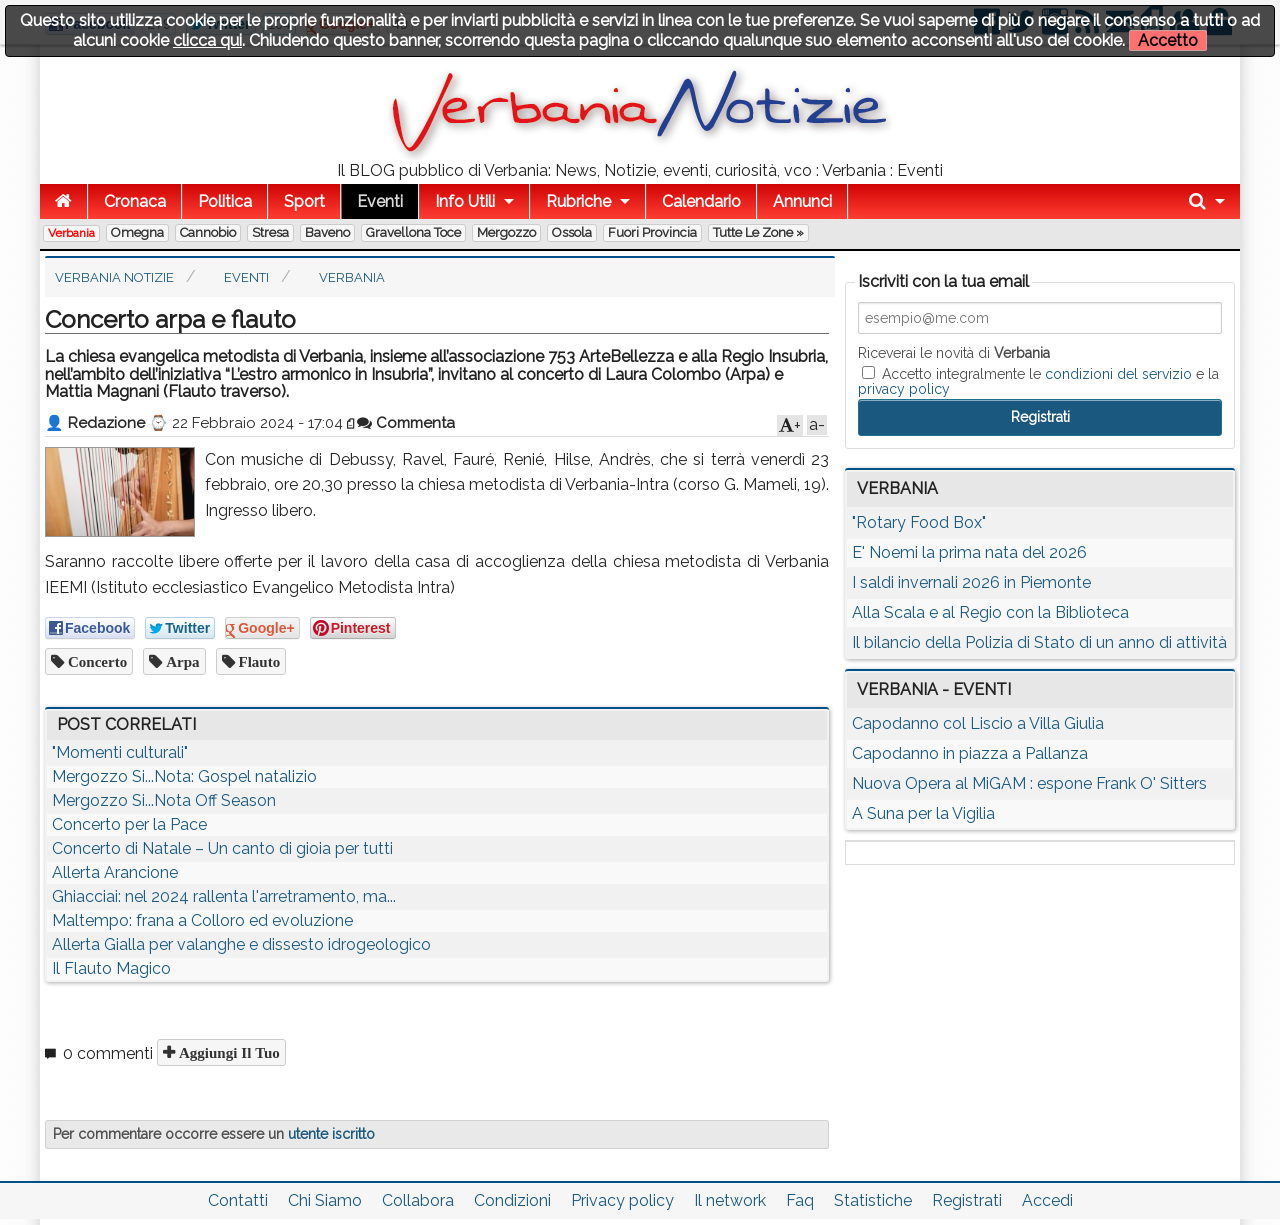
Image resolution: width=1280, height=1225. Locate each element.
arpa (180, 661)
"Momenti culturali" (120, 752)
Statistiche (873, 1200)
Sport (304, 201)
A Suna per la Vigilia (923, 813)
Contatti (238, 1200)
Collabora (418, 1200)
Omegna (137, 232)
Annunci (802, 201)
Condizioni (512, 1200)
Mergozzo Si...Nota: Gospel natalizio (184, 776)
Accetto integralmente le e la (1038, 381)
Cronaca (135, 201)
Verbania (71, 233)
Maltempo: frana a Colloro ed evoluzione (202, 920)
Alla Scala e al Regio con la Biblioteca (990, 612)
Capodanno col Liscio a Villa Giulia (978, 723)
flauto (258, 661)
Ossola (572, 232)
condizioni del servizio (1118, 374)
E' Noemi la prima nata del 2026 (969, 552)
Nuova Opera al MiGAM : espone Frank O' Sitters (1029, 783)
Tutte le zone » (758, 232)
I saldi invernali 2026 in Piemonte (971, 582)
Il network (730, 1200)
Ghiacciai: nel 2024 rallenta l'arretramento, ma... (224, 896)
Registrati (967, 1200)
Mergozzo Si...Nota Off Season (164, 800)
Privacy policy (622, 1200)
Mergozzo (506, 232)
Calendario (701, 201)
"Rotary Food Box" (919, 522)
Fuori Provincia (652, 232)
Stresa (270, 232)
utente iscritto (331, 1134)
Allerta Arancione (115, 872)
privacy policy (904, 389)
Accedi (1047, 1200)
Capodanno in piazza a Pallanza (970, 753)
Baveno (327, 232)
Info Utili (465, 201)
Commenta (406, 423)
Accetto (1168, 40)
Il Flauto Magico (111, 968)
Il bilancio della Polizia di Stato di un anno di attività (1039, 642)
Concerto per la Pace (129, 824)
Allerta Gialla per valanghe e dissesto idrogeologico (241, 944)
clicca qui (207, 40)
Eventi (380, 201)
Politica (225, 201)
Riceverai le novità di (954, 353)
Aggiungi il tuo (227, 1052)
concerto (95, 661)
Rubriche (578, 201)
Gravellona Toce (413, 232)
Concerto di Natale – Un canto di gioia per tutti (222, 848)
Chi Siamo (325, 1200)
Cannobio (208, 232)
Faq (800, 1200)
